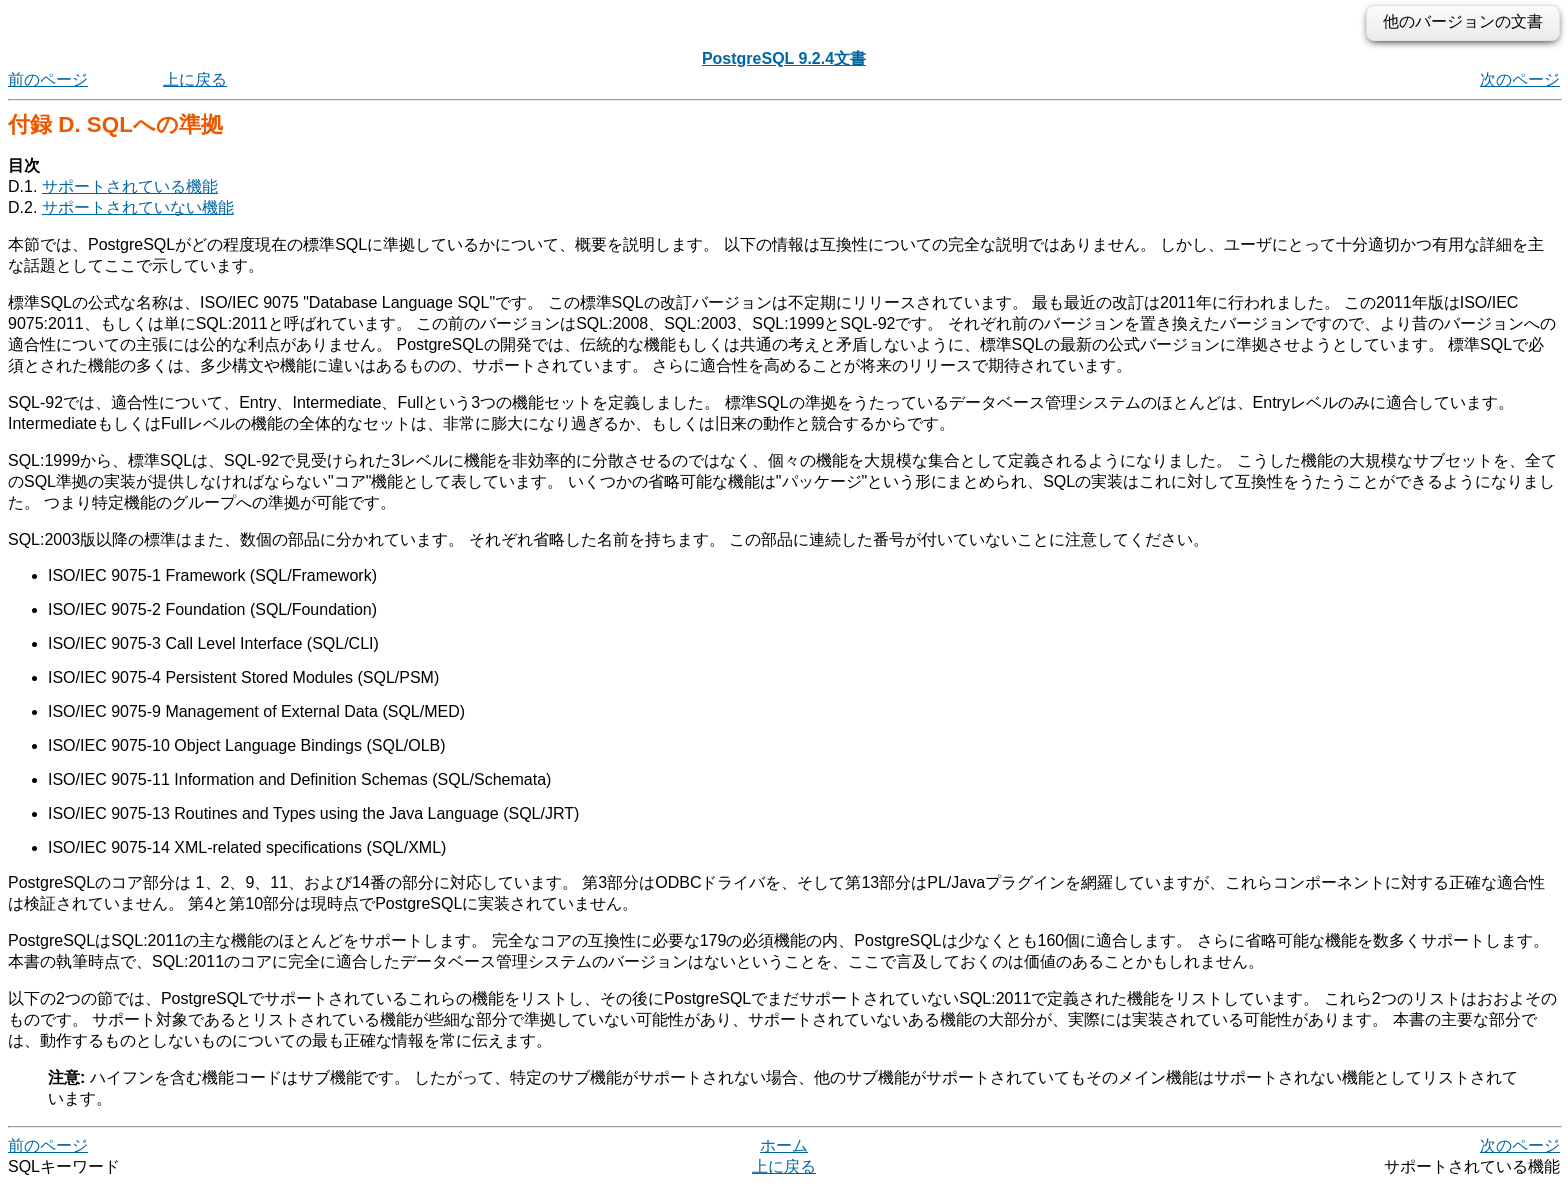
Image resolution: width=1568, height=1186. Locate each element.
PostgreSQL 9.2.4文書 (784, 58)
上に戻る (195, 79)
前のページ (48, 79)
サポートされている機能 (130, 186)
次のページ (1520, 79)
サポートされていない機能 (138, 207)
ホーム (784, 1145)
